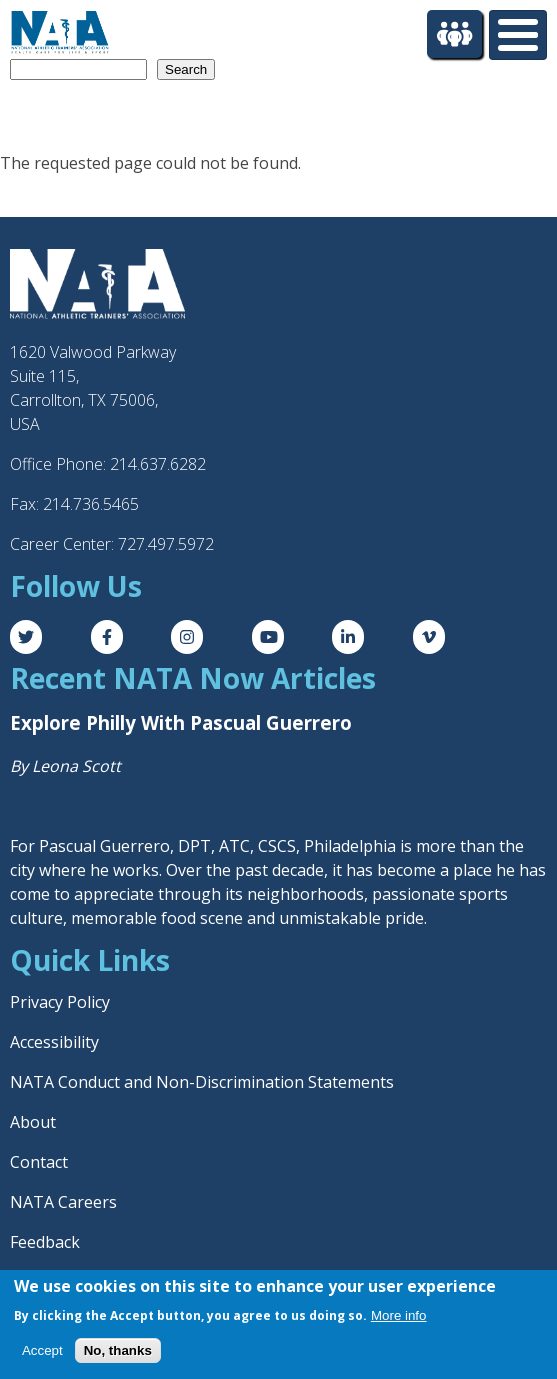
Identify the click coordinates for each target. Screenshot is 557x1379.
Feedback (45, 1242)
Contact (39, 1162)
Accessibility (54, 1042)
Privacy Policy (60, 1002)
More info (399, 1315)
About (33, 1122)
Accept (42, 1350)
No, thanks (118, 1350)
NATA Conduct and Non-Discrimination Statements (202, 1082)
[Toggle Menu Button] (518, 35)
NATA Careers (63, 1202)
